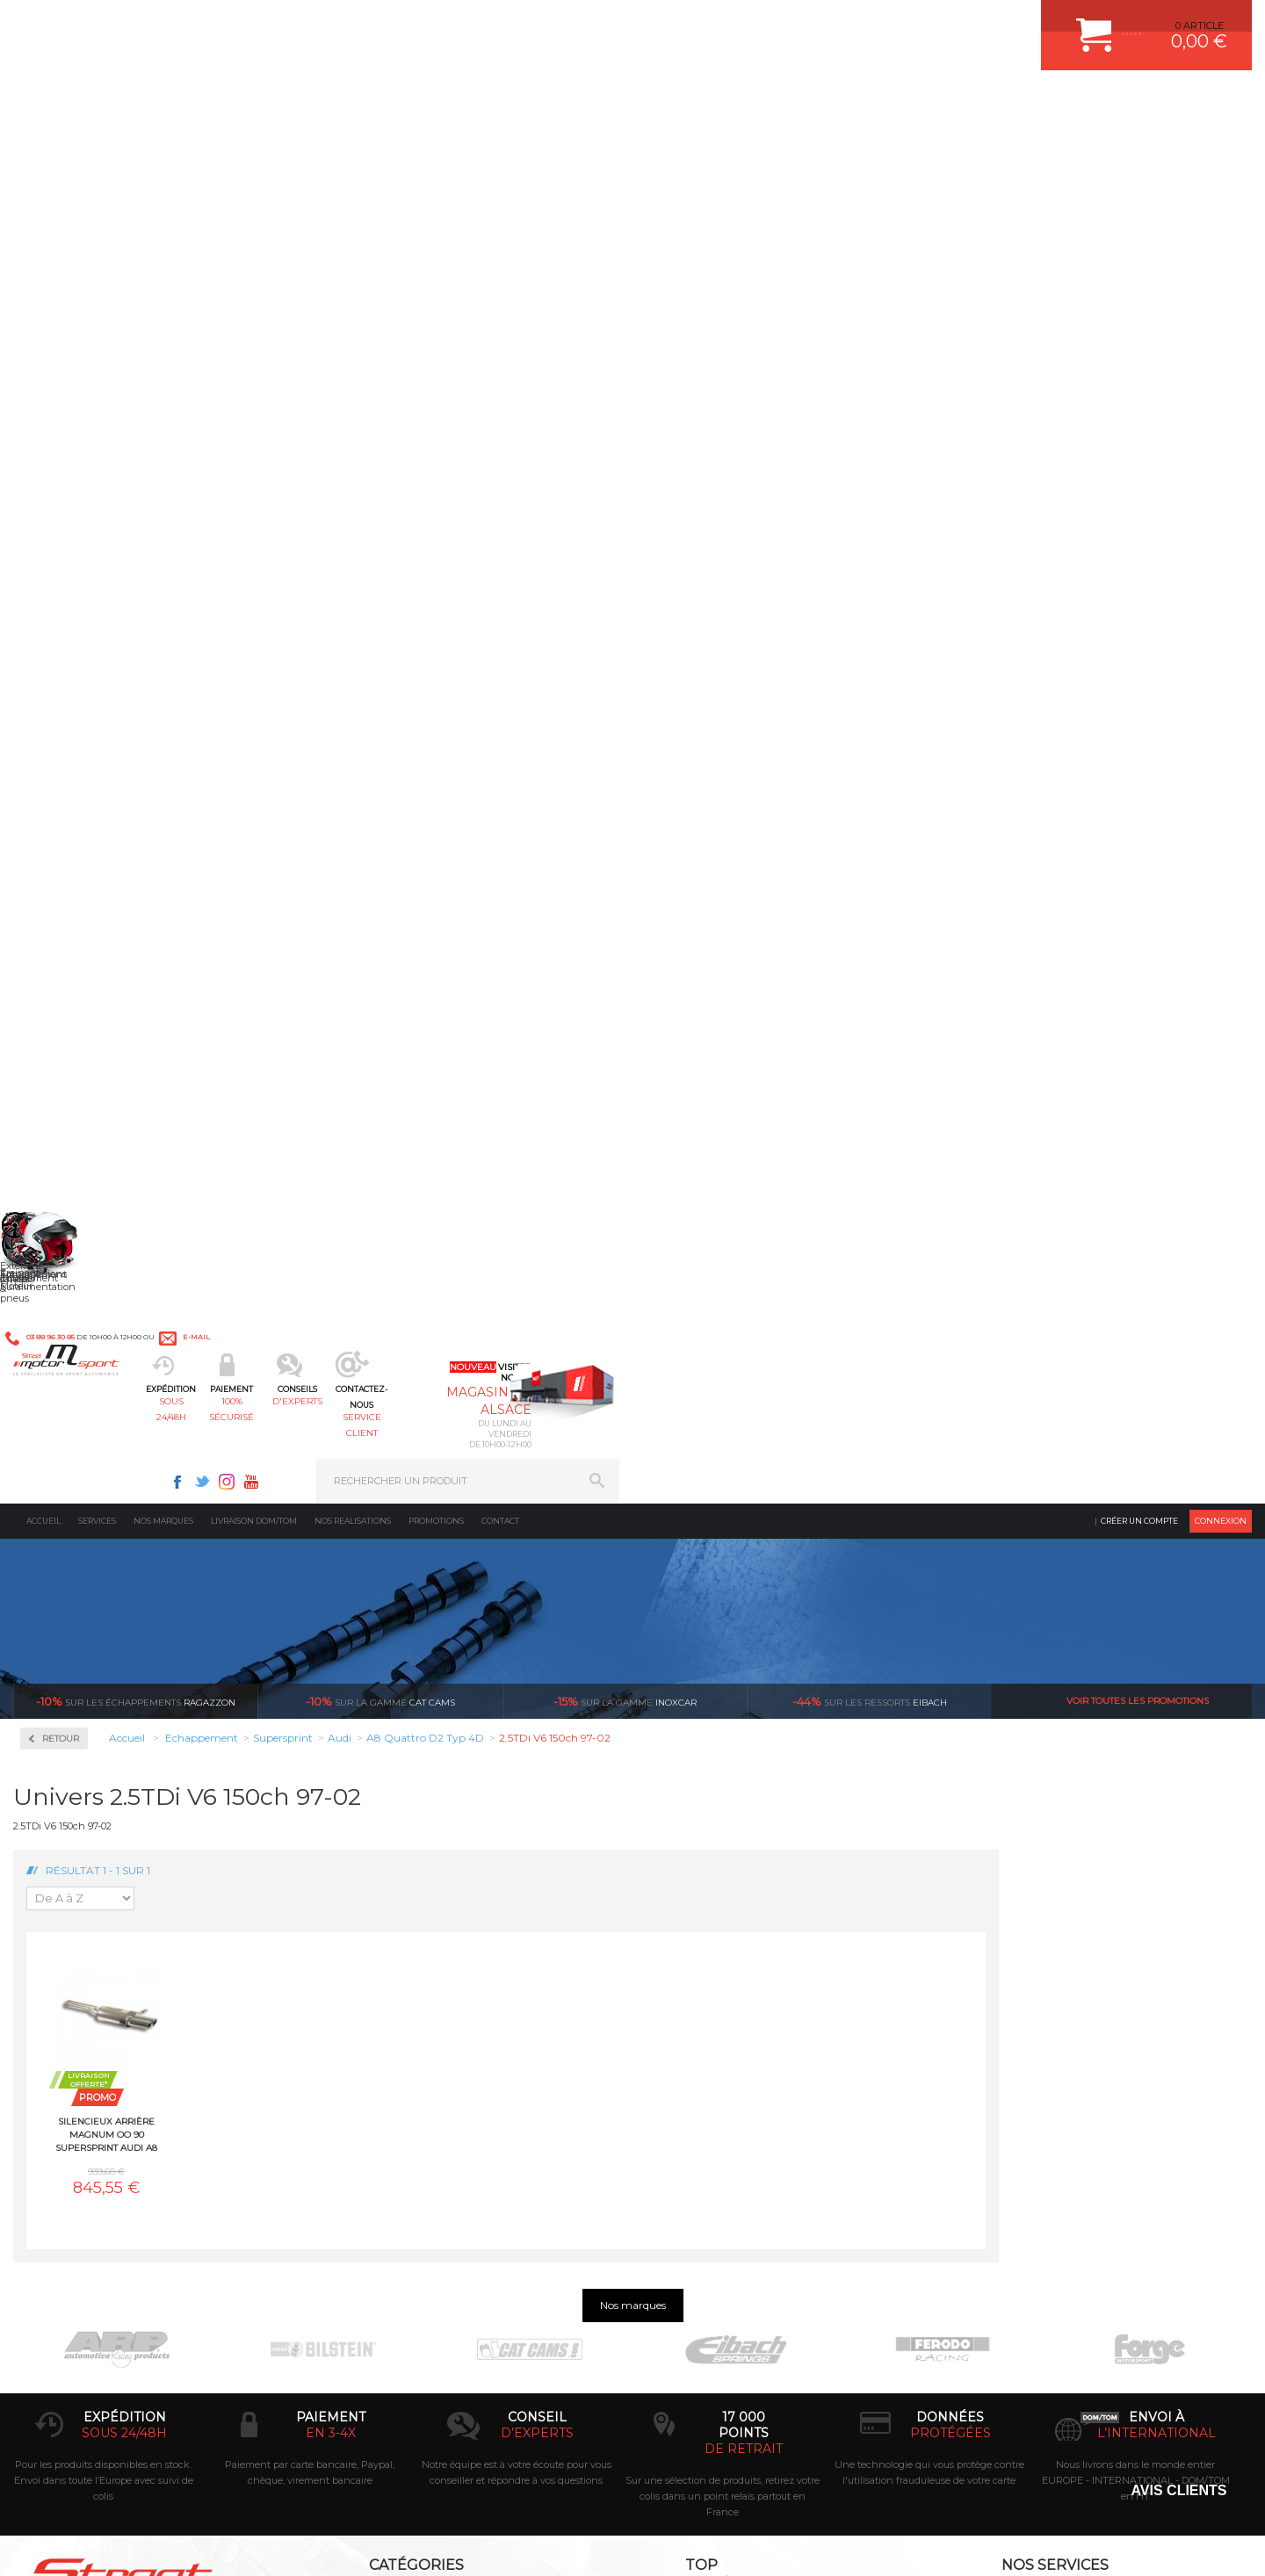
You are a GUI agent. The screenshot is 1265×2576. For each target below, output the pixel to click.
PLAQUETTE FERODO (714, 1973)
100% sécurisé (455, 101)
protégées (950, 1755)
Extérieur (374, 2105)
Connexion (1221, 144)
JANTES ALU (693, 2039)
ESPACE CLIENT (999, 1951)
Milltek (61, 631)
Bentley (64, 878)
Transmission (385, 2017)
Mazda (61, 1258)
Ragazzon (135, 325)
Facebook (810, 23)
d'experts (582, 101)
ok (592, 2275)
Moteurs (371, 1951)
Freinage (372, 2061)
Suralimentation (395, 1973)
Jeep (56, 1131)
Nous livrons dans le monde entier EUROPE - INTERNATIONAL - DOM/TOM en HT (1136, 1802)
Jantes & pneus (389, 2083)
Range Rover (75, 1405)
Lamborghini (76, 1152)
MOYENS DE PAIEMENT (1018, 2017)
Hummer (67, 1089)
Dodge (61, 984)
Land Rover (72, 1194)
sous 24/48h (329, 101)
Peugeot (65, 1363)
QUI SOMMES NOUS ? (64, 2088)
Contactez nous (134, 2360)
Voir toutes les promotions (1137, 324)
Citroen (62, 941)
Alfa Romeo (72, 815)
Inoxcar (65, 574)
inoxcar (625, 325)
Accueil (43, 144)
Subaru (62, 1489)
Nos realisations (352, 144)
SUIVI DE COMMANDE (1014, 2039)
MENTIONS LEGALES (133, 2544)
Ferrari (61, 1005)
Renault (64, 1426)
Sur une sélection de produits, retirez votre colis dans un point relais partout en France (722, 1818)
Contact (500, 144)
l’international (1156, 1755)
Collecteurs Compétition (119, 518)
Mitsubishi (70, 1300)
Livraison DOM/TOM (254, 144)
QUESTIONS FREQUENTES (1025, 2105)
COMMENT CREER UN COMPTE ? (1040, 1973)
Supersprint (77, 743)
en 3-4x (331, 1755)
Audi (57, 857)
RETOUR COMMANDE (1013, 2061)
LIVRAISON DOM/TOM (1014, 2083)
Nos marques (163, 144)
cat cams (380, 325)
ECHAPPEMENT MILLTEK (723, 2017)
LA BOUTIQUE (47, 2109)
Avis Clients (1178, 2490)
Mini (56, 1279)
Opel (56, 1342)
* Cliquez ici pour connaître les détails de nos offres (757, 2292)
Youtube (883, 23)
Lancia (61, 1173)
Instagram (859, 23)
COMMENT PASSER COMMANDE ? (1043, 1995)
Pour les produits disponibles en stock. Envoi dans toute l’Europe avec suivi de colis (103, 1802)
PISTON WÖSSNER (708, 1995)
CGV (192, 2544)
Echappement (385, 1995)
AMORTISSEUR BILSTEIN (723, 1951)
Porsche (64, 1384)
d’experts (537, 1755)
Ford (56, 1047)
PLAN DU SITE (239, 2544)
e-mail (401, 24)
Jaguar (61, 1110)
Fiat (54, 1026)
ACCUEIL (17, 2544)
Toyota (61, 1532)
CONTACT (64, 2544)
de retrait (744, 1771)
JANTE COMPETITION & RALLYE (738, 2127)
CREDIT (292, 2544)
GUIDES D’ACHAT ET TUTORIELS (1039, 2127)
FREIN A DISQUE (702, 2149)
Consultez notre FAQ (171, 2406)
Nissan (61, 1321)
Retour (313, 362)
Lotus (58, 1215)
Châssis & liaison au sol (412, 2039)
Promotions (436, 144)
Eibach (869, 325)
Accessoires (78, 462)
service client (708, 101)
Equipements (383, 2149)
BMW (59, 899)
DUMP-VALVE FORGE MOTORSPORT (750, 2105)
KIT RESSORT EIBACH (715, 2083)
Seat (56, 1447)
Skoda (60, 1468)
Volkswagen (74, 1553)
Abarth (62, 794)
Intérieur (374, 2127)
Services (97, 144)
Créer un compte (1139, 144)
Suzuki (62, 1510)
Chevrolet (68, 920)
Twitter (834, 23)
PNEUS (680, 2061)
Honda (61, 1068)
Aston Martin (76, 836)
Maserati (65, 1236)
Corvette (64, 962)
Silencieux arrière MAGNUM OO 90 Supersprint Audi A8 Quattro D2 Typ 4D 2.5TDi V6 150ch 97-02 (359, 758)
